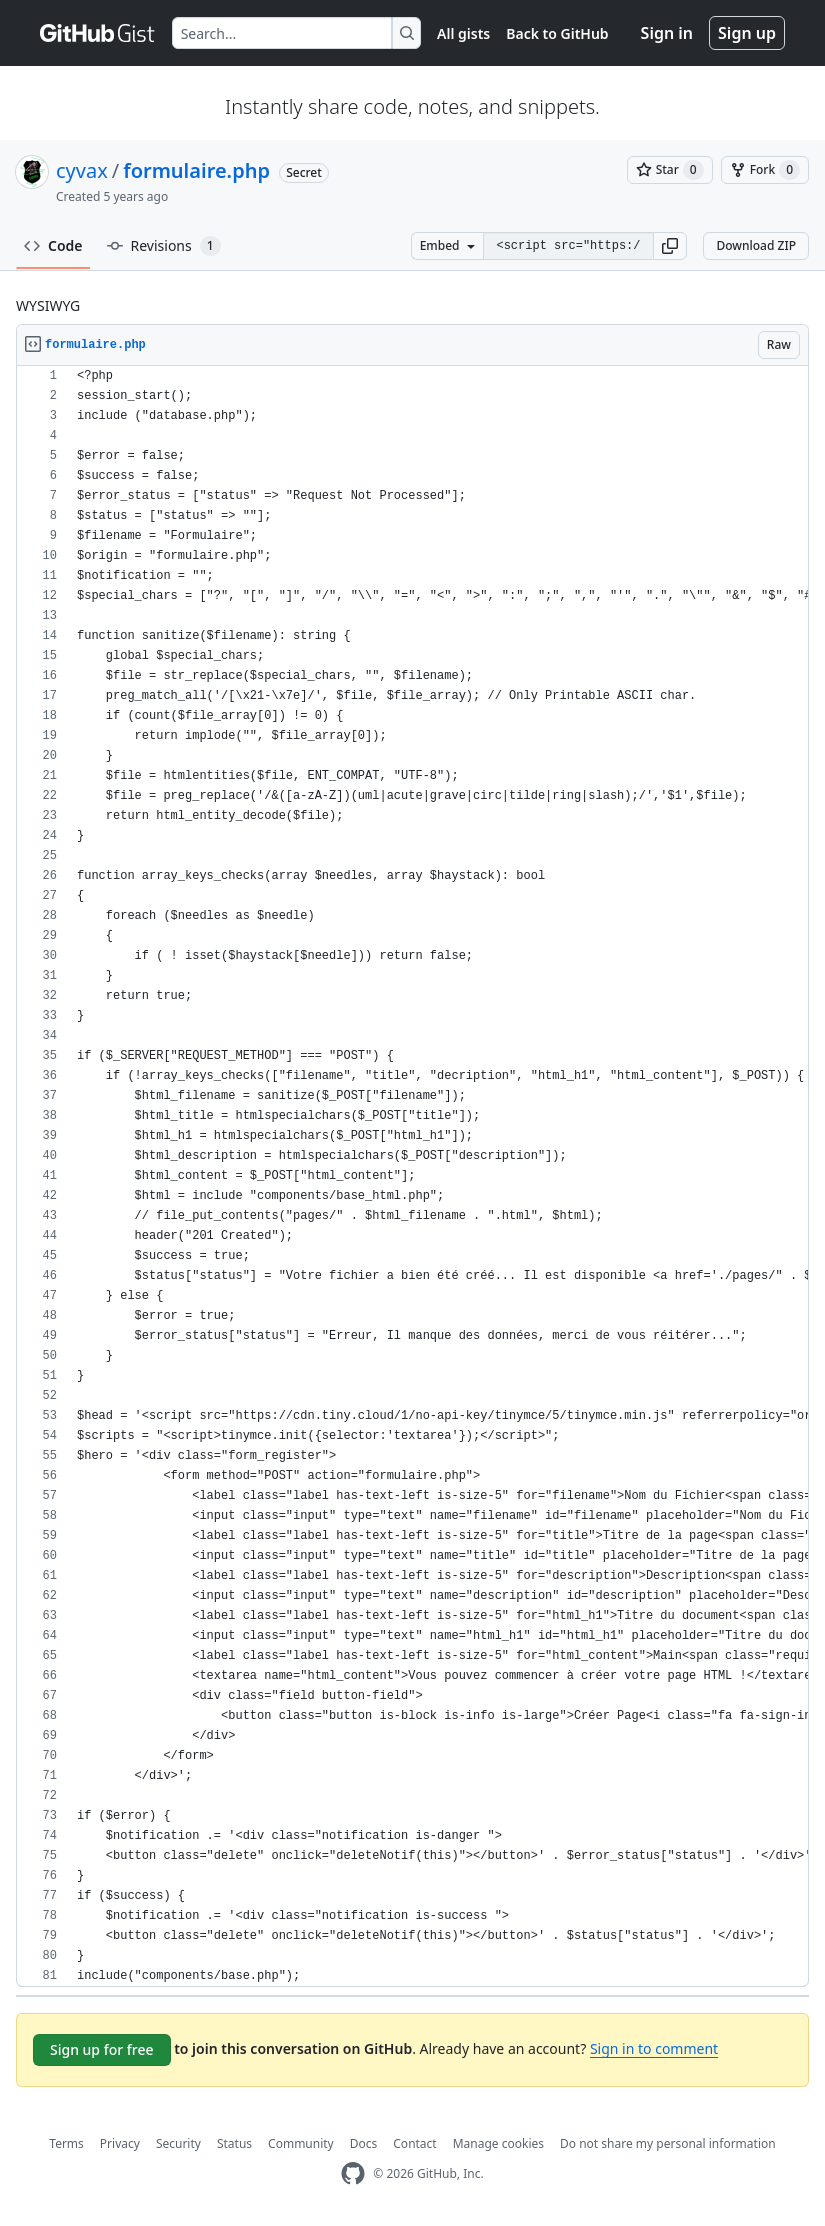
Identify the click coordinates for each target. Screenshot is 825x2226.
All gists (463, 33)
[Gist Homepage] (98, 33)
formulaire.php (196, 170)
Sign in (667, 33)
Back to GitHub (557, 33)
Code (53, 245)
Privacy (120, 2143)
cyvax (82, 170)
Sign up (747, 33)
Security (178, 2143)
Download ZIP (756, 245)
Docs (364, 2143)
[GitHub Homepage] (353, 2173)
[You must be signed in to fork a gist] (765, 170)
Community (301, 2143)
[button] (670, 246)
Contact (414, 2143)
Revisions (164, 246)
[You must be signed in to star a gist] (670, 170)
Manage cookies (498, 2143)
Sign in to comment (654, 2048)
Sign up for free (102, 2049)
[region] (412, 1176)
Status (234, 2143)
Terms (66, 2143)
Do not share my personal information (668, 2143)
